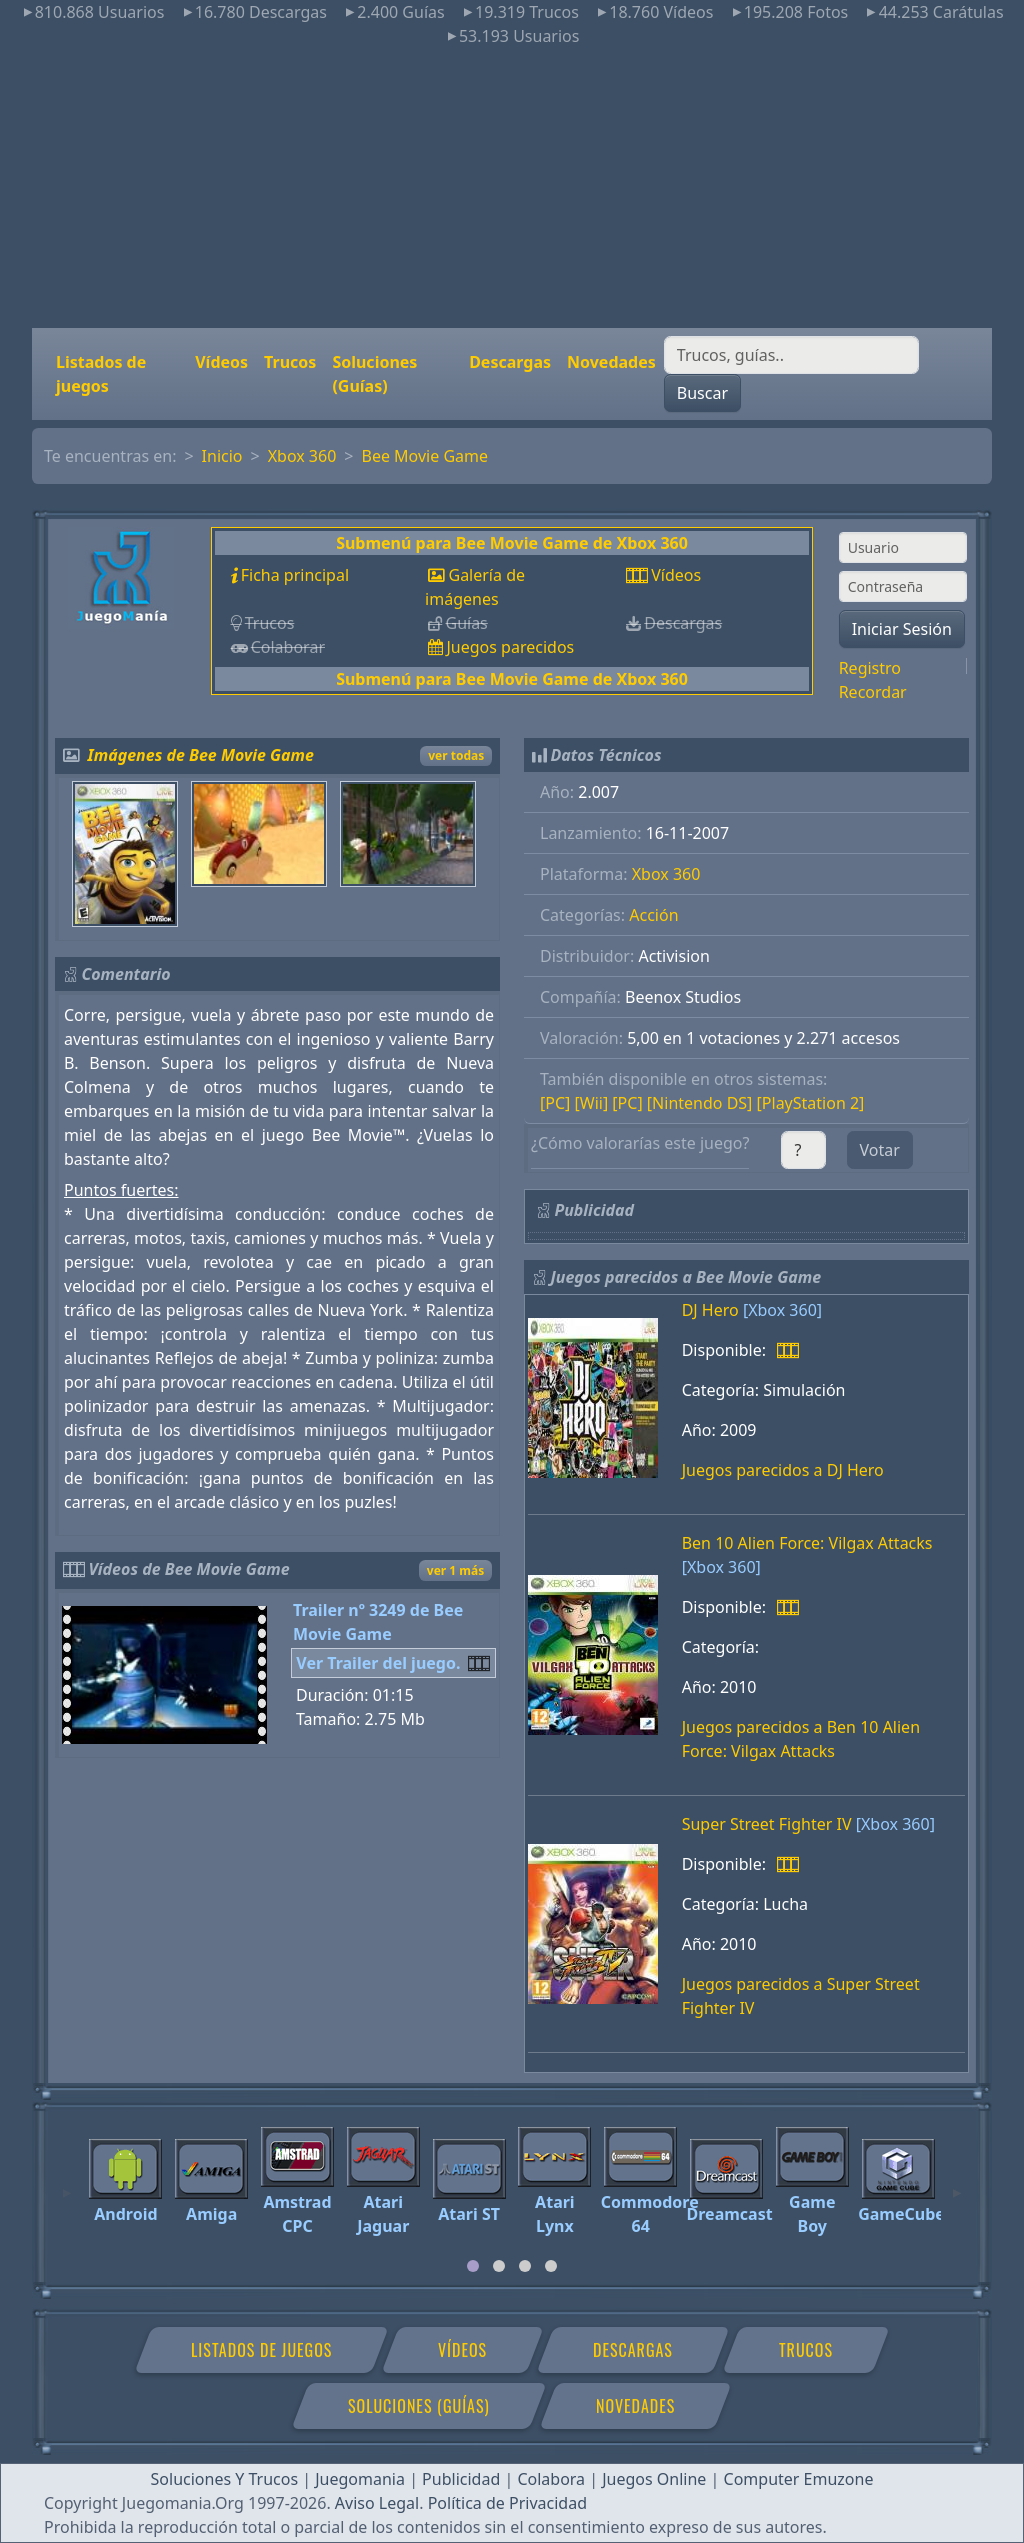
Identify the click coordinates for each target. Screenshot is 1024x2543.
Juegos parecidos (510, 647)
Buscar (702, 393)
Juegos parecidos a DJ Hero (783, 1470)
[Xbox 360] (782, 1310)
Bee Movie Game (424, 456)
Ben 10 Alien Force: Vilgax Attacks (807, 1543)
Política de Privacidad (507, 2503)
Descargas (510, 362)
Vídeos (221, 362)
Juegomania (360, 2479)
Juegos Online (654, 2479)
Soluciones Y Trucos (225, 2479)
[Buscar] (791, 355)
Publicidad (461, 2479)
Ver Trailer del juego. (378, 1663)
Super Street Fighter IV (767, 1824)
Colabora (551, 2479)
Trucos (290, 362)
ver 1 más (455, 1570)
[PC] (555, 1103)
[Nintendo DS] (700, 1103)
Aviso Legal (377, 2503)
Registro (870, 668)
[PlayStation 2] (811, 1103)
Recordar (873, 692)
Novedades (611, 362)
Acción (653, 915)
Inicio (222, 456)
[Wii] (592, 1103)
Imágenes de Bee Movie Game (201, 755)
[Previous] (67, 2184)
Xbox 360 (302, 456)
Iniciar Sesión (902, 629)
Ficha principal (295, 575)
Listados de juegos (101, 374)
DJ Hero (710, 1310)
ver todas (456, 755)
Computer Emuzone (799, 2479)
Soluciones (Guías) (374, 374)
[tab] (473, 2266)
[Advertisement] (512, 188)
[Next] (957, 2184)
